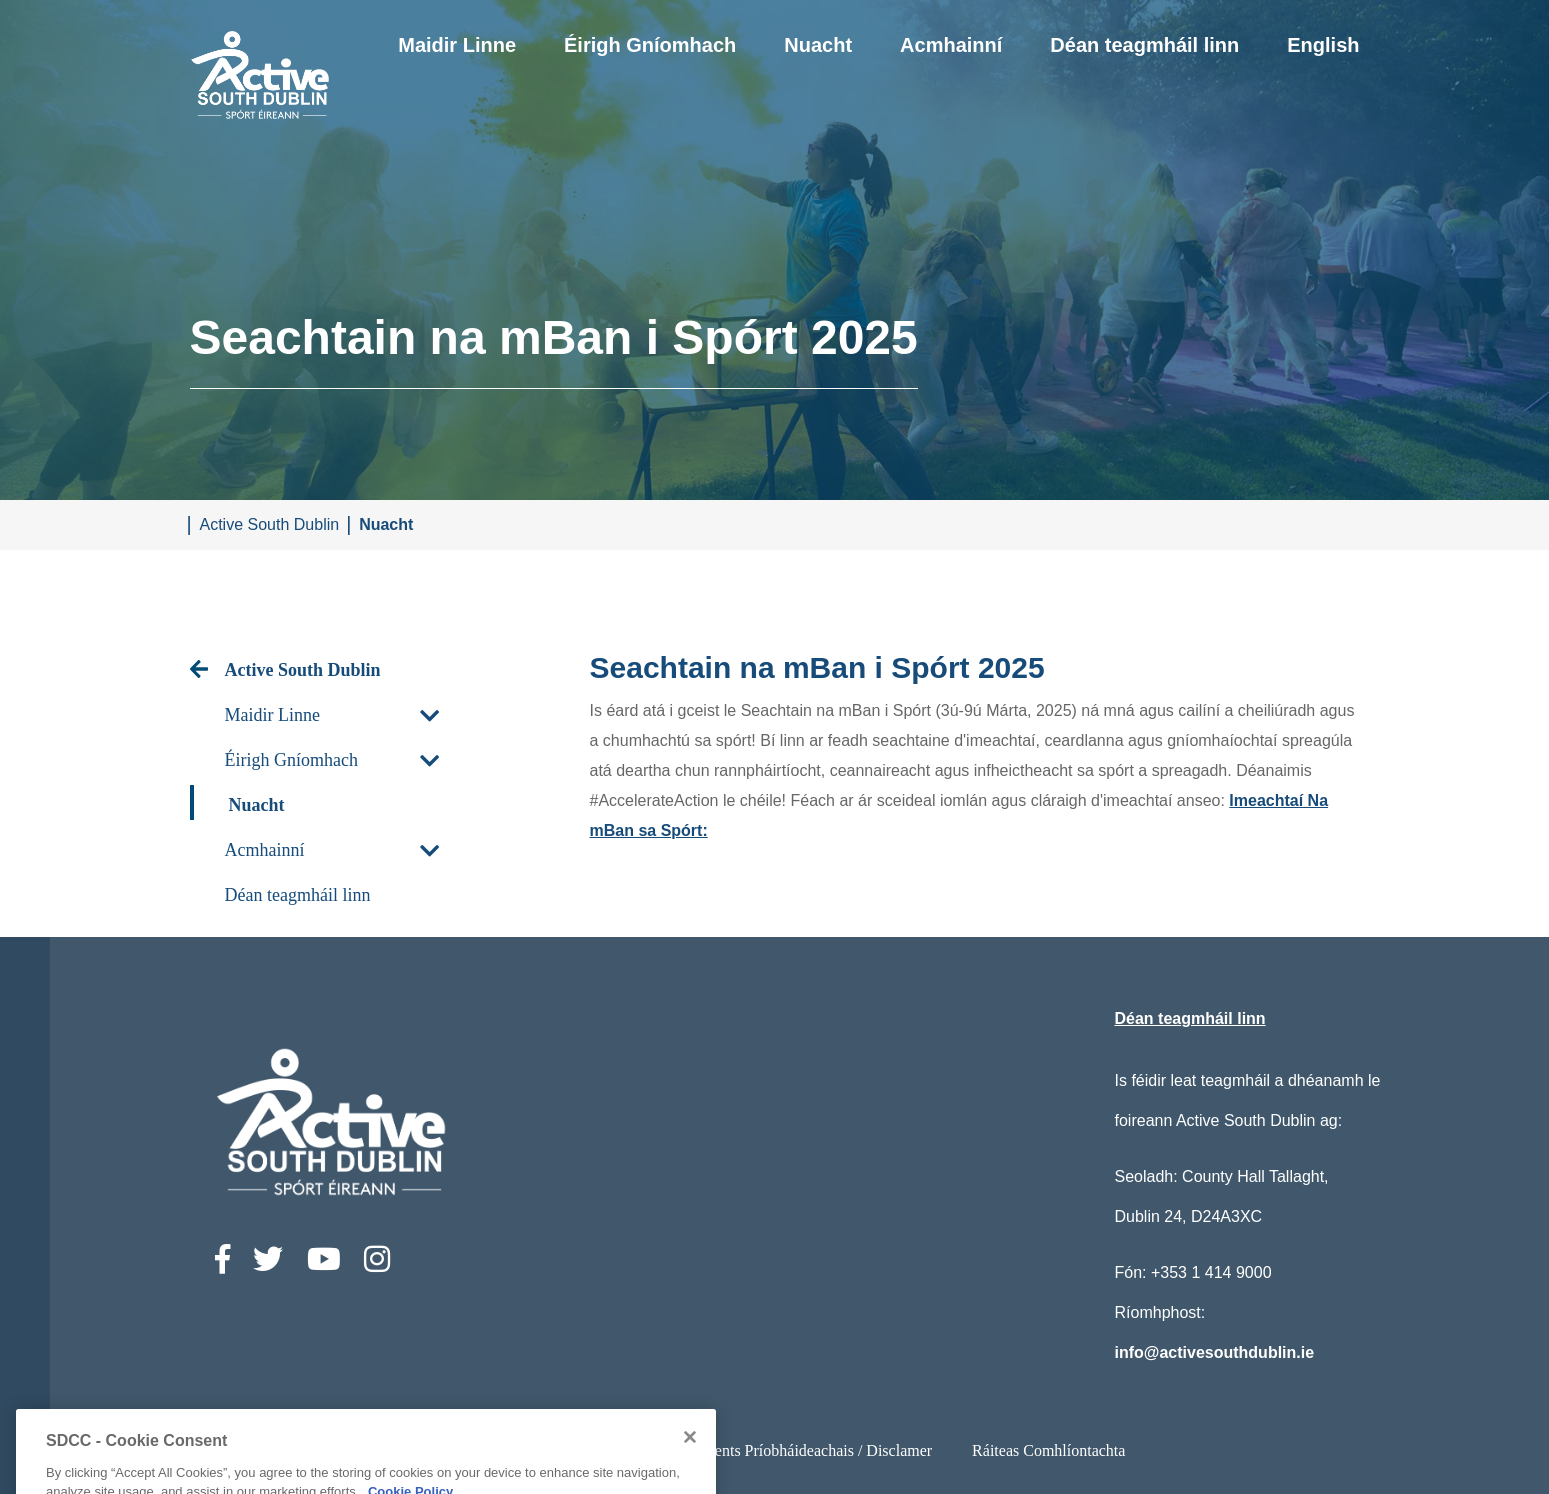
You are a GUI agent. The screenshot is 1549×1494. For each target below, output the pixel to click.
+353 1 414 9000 (1211, 1272)
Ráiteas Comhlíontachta (1048, 1450)
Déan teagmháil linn (1144, 45)
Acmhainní (951, 45)
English (1323, 45)
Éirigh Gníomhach (650, 45)
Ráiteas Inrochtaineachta (553, 1450)
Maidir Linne (457, 45)
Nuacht (818, 45)
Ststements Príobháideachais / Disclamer (801, 1450)
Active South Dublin (270, 524)
